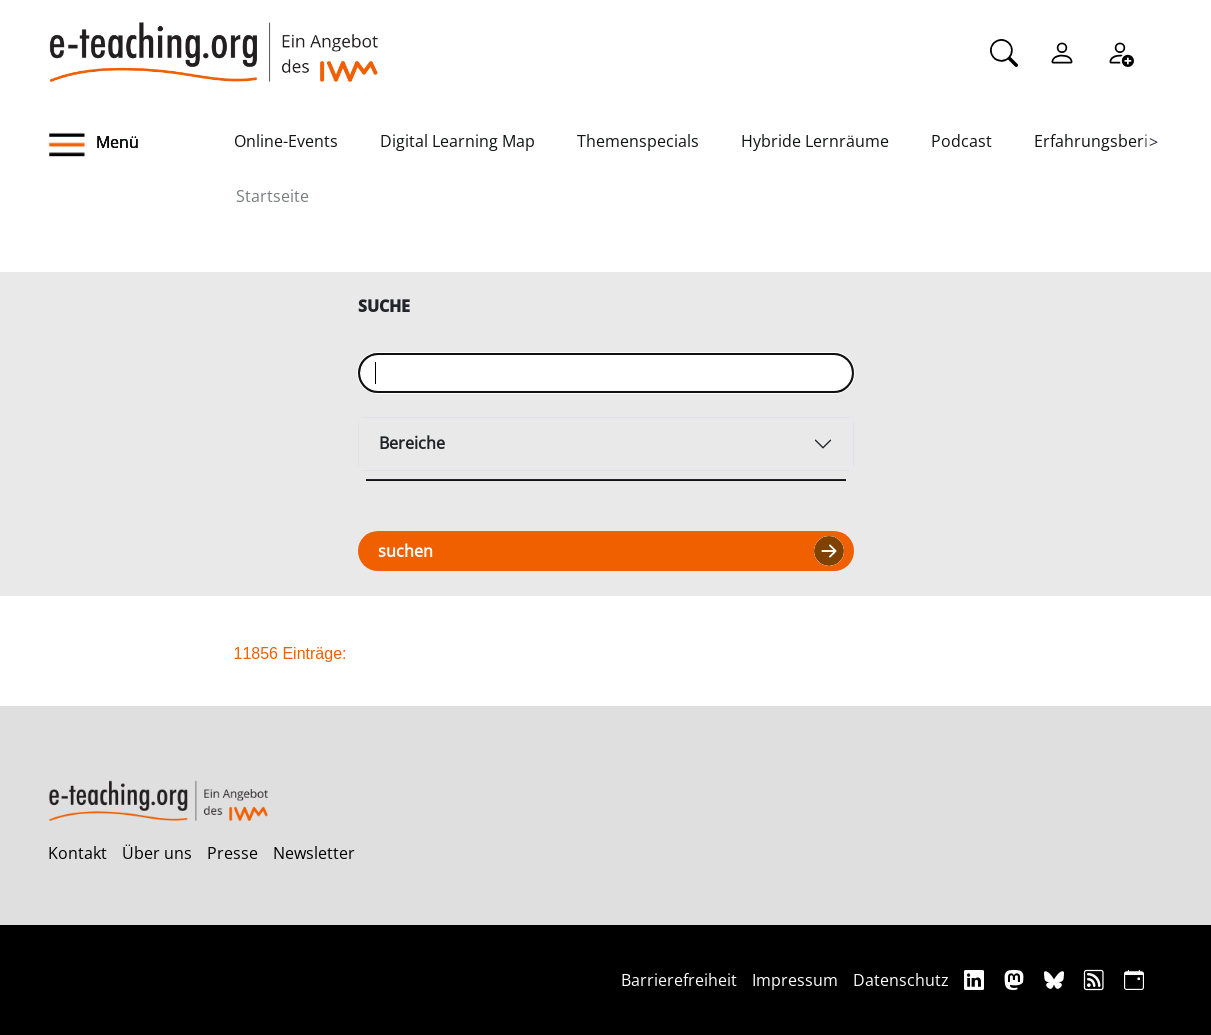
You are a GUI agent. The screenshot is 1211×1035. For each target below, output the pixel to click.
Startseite (272, 196)
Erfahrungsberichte (1107, 141)
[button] (141, 145)
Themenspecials (638, 141)
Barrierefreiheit (679, 980)
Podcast (961, 141)
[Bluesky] (1056, 979)
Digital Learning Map (457, 141)
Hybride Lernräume (815, 141)
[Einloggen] (1062, 51)
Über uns (157, 853)
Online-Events (286, 141)
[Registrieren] (1120, 51)
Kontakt (77, 853)
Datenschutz (901, 980)
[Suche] (1004, 51)
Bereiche (412, 443)
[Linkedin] (976, 979)
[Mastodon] (1016, 979)
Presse (232, 853)
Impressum (795, 980)
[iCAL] (1134, 979)
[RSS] (1096, 979)
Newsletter (314, 853)
